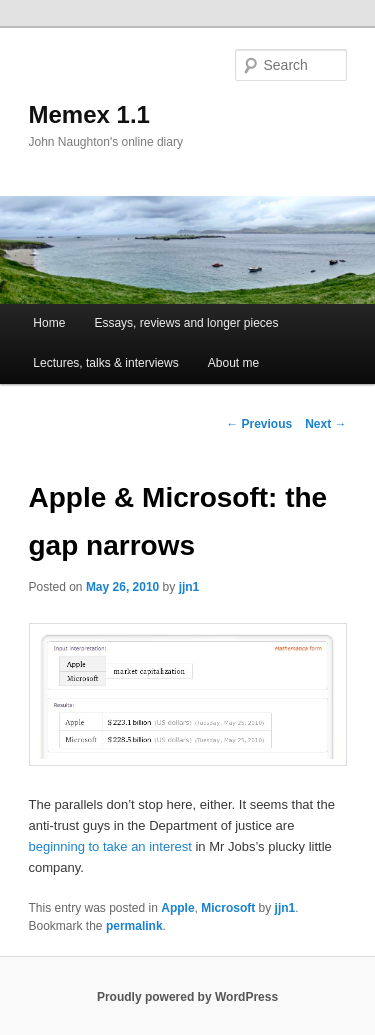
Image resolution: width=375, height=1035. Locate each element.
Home (49, 323)
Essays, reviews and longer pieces (186, 323)
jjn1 (189, 587)
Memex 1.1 (89, 114)
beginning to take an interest (110, 846)
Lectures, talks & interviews (105, 363)
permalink (134, 926)
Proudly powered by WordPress (187, 997)
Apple (177, 908)
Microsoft (228, 908)
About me (233, 363)
